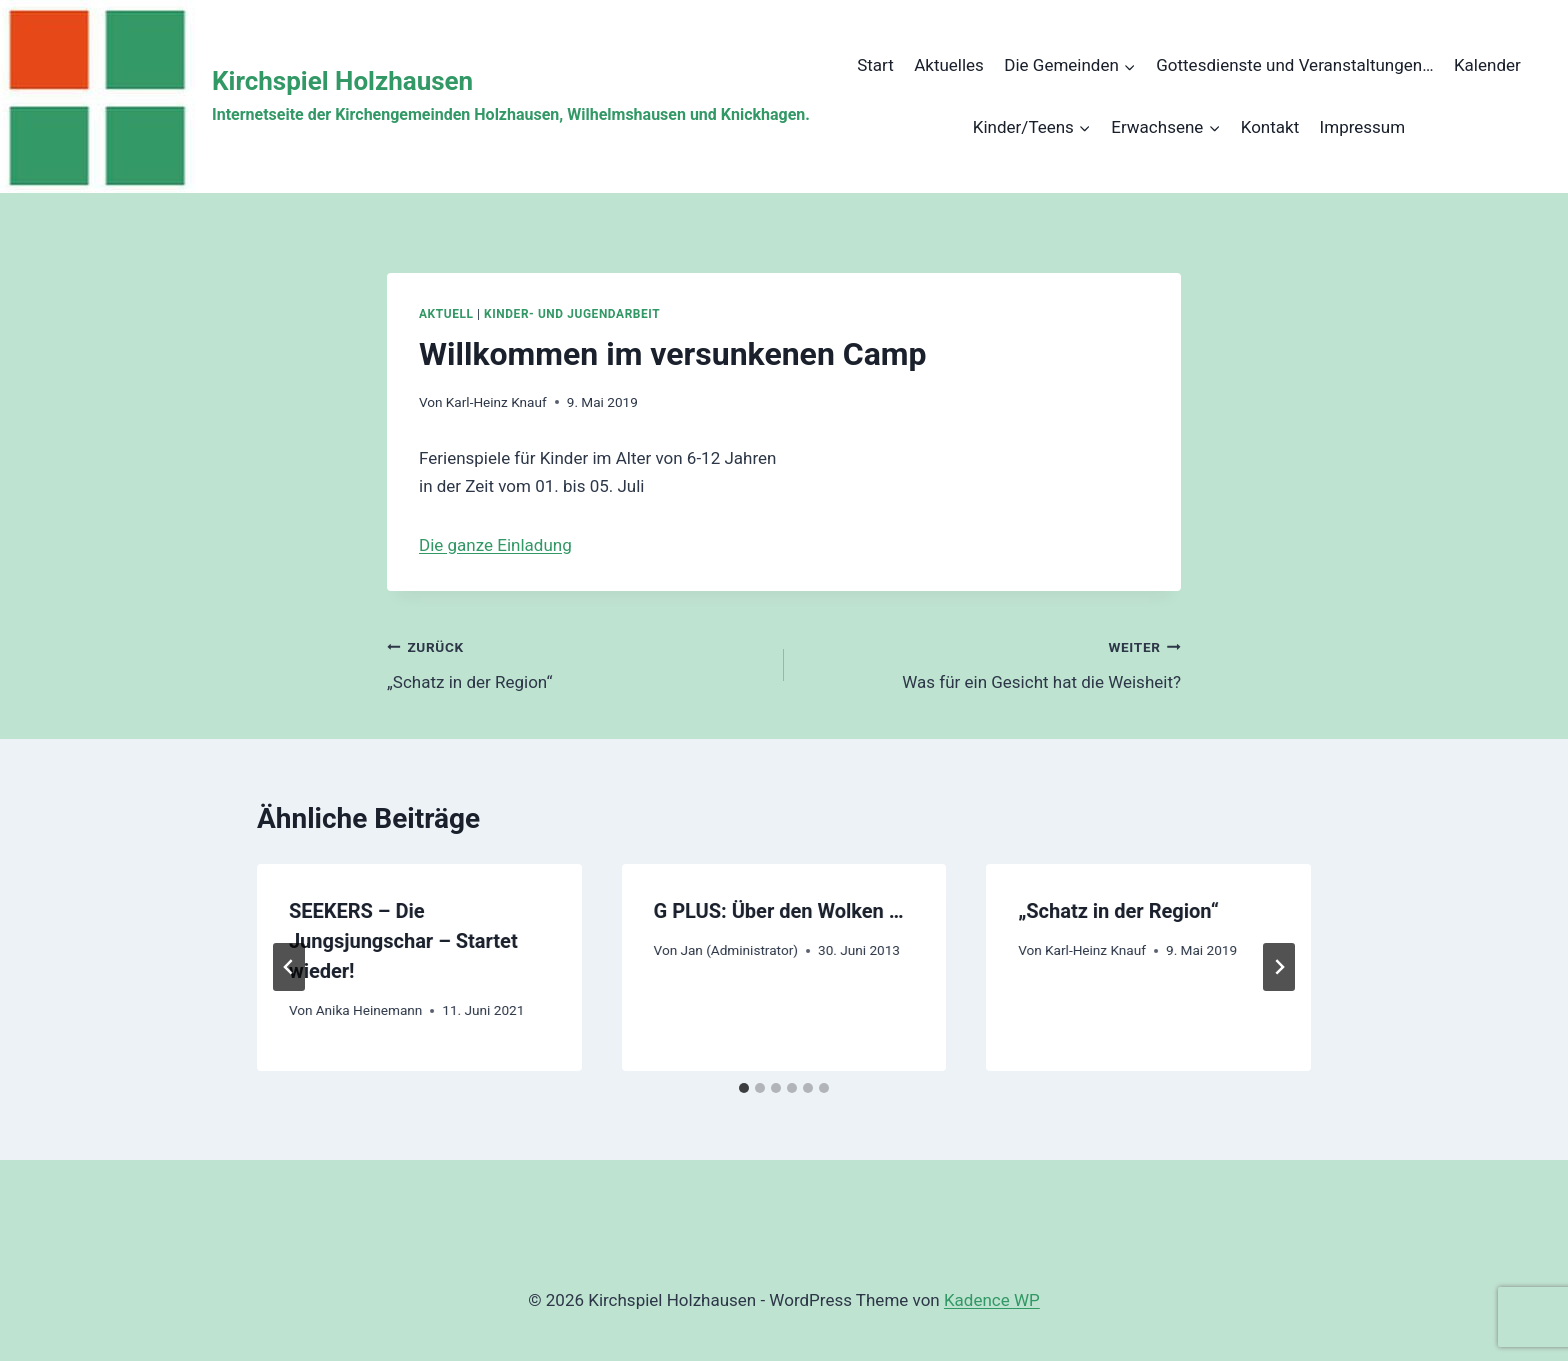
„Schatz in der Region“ (577, 662)
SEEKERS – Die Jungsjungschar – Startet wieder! (403, 941)
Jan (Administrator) (739, 950)
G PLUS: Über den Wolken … (779, 911)
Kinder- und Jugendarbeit (572, 314)
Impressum (1363, 127)
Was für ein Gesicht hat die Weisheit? (991, 662)
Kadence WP (992, 1300)
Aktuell (446, 314)
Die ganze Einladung (495, 545)
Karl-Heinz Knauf (496, 402)
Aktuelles (949, 65)
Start (875, 65)
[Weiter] (1279, 967)
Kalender (1487, 65)
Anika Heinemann (369, 1010)
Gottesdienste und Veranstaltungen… (1294, 65)
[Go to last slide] (289, 967)
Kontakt (1270, 127)
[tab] (744, 1088)
